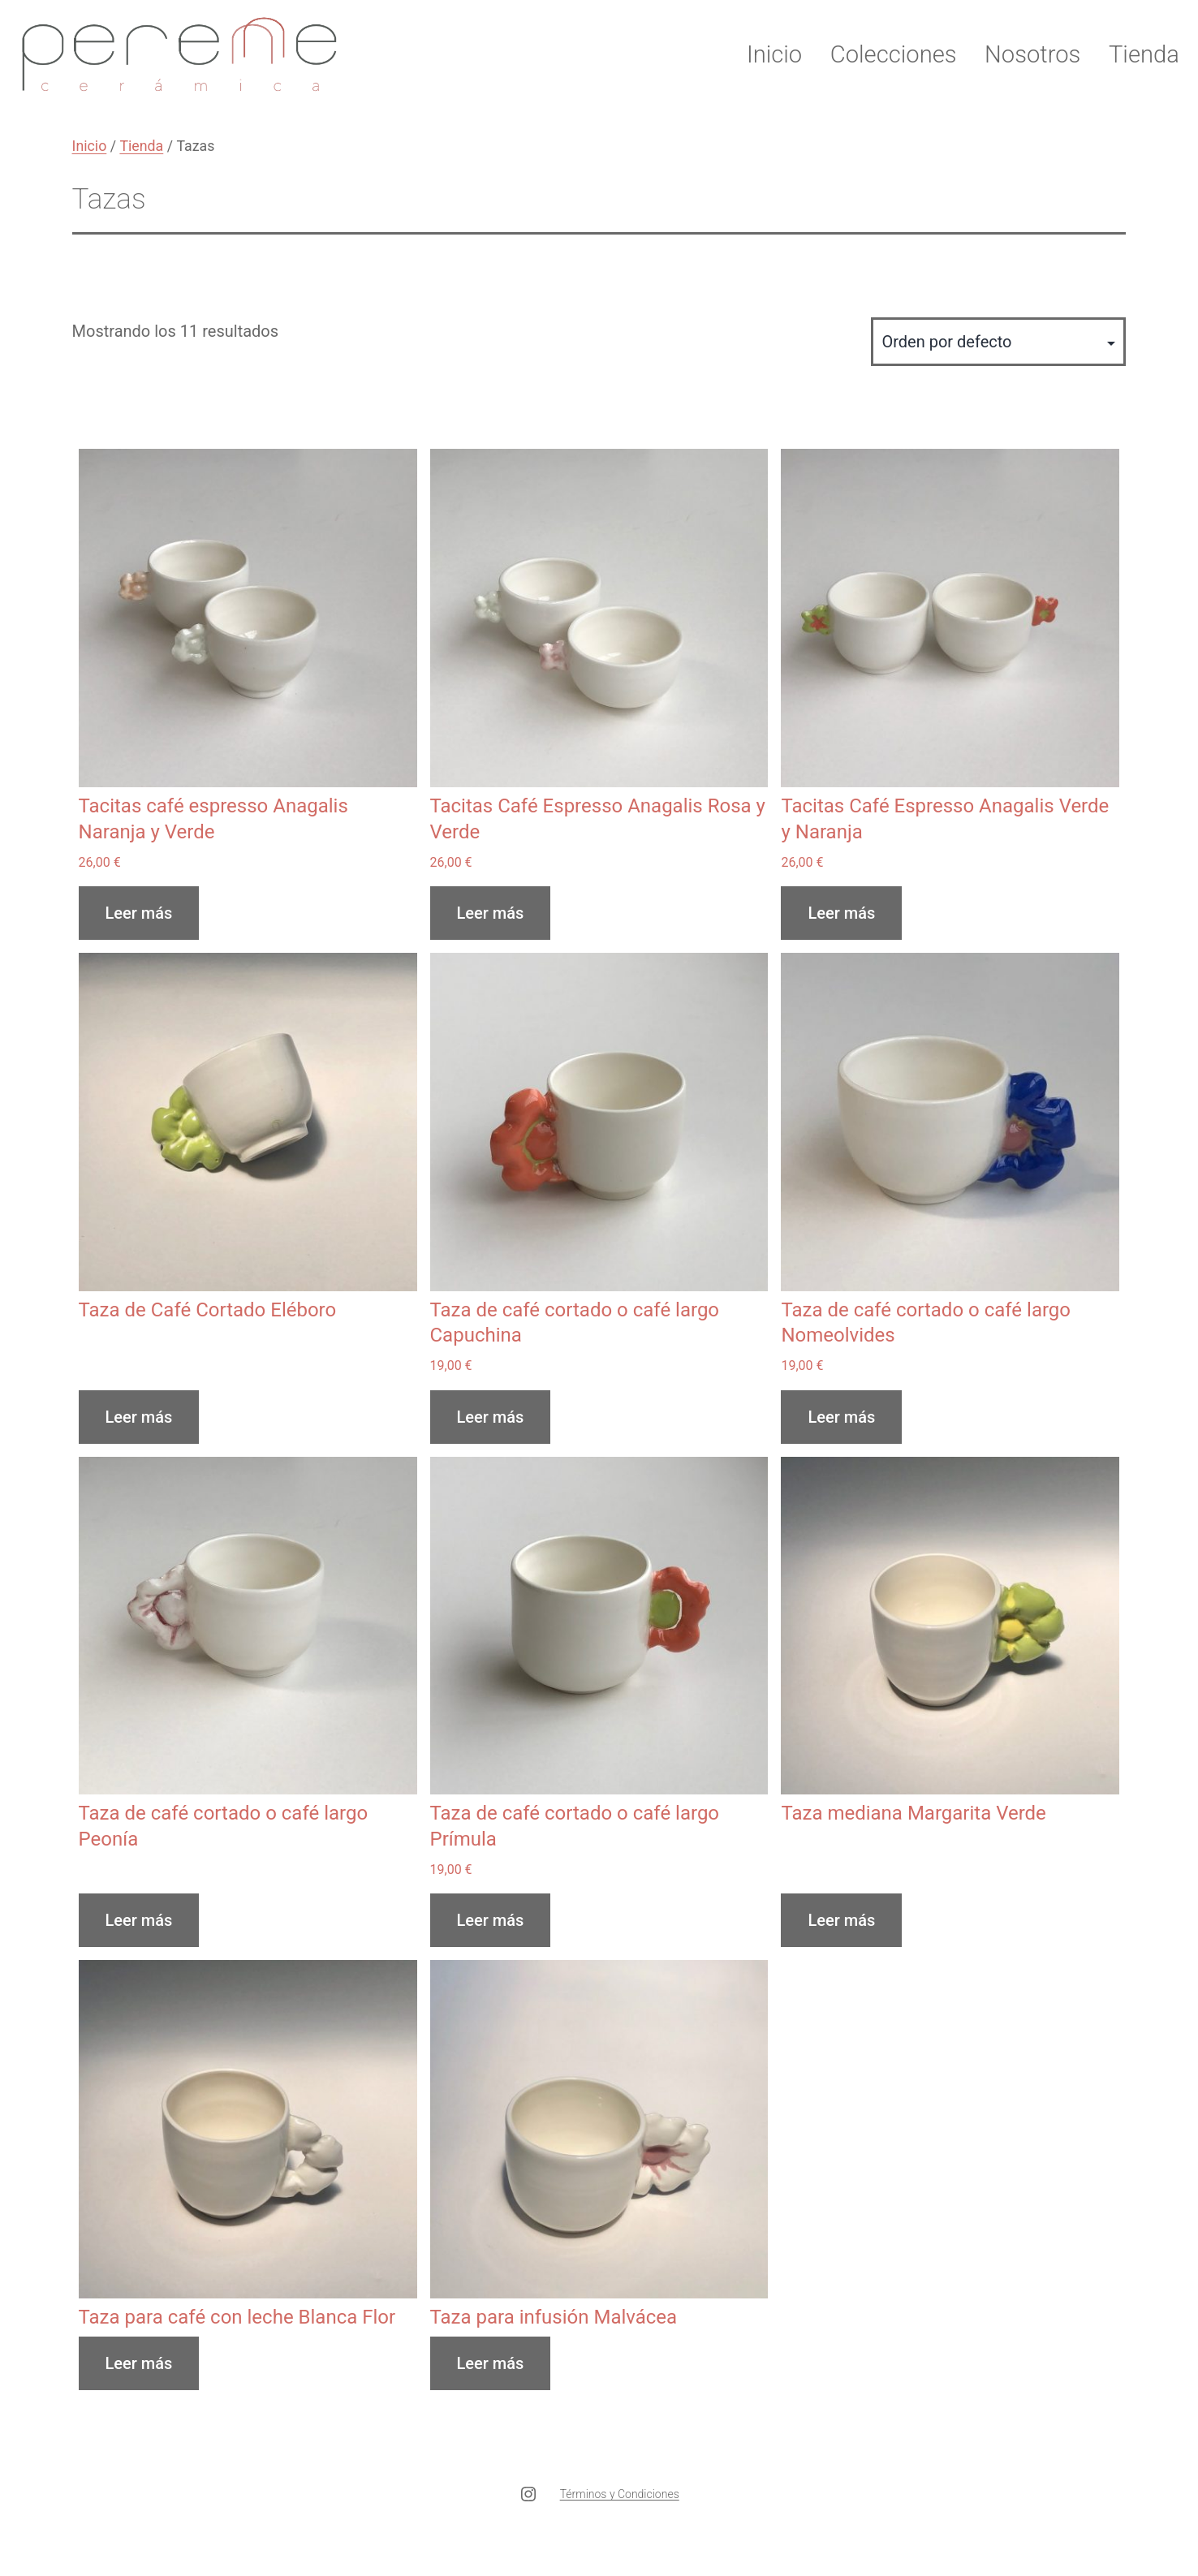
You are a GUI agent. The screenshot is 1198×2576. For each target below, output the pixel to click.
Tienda (1144, 54)
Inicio (774, 54)
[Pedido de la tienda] (998, 341)
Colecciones (893, 54)
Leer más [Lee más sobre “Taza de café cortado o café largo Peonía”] (139, 1920)
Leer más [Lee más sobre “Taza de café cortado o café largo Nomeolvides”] (841, 1417)
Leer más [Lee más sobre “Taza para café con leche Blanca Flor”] (139, 2363)
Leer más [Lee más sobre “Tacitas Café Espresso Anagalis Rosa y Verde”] (490, 913)
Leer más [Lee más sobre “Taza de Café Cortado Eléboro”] (139, 1417)
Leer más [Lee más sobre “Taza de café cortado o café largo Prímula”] (490, 1920)
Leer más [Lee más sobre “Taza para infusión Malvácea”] (490, 2363)
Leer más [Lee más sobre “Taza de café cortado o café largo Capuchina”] (490, 1417)
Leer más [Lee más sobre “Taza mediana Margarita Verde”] (841, 1920)
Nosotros (1032, 54)
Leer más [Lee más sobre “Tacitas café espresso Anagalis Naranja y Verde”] (139, 913)
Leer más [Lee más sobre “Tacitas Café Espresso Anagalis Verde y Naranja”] (841, 913)
